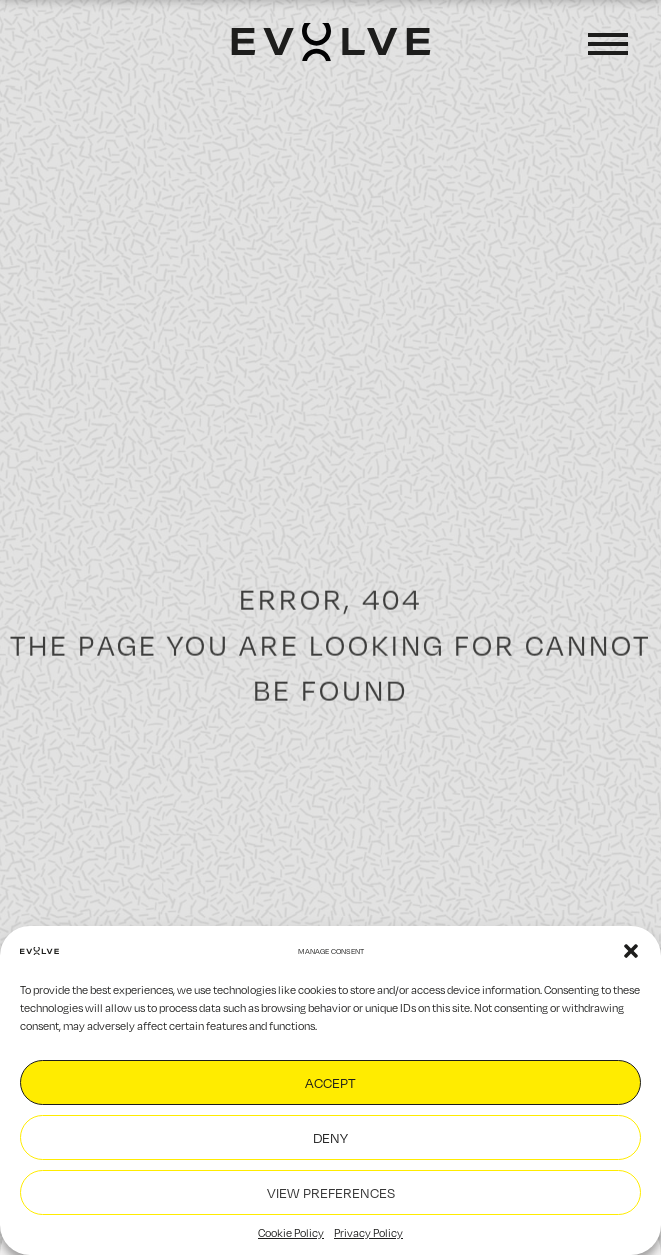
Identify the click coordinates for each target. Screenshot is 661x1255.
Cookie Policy (291, 1232)
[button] (631, 951)
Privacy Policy (368, 1232)
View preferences (331, 1192)
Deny (330, 1137)
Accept (330, 1082)
